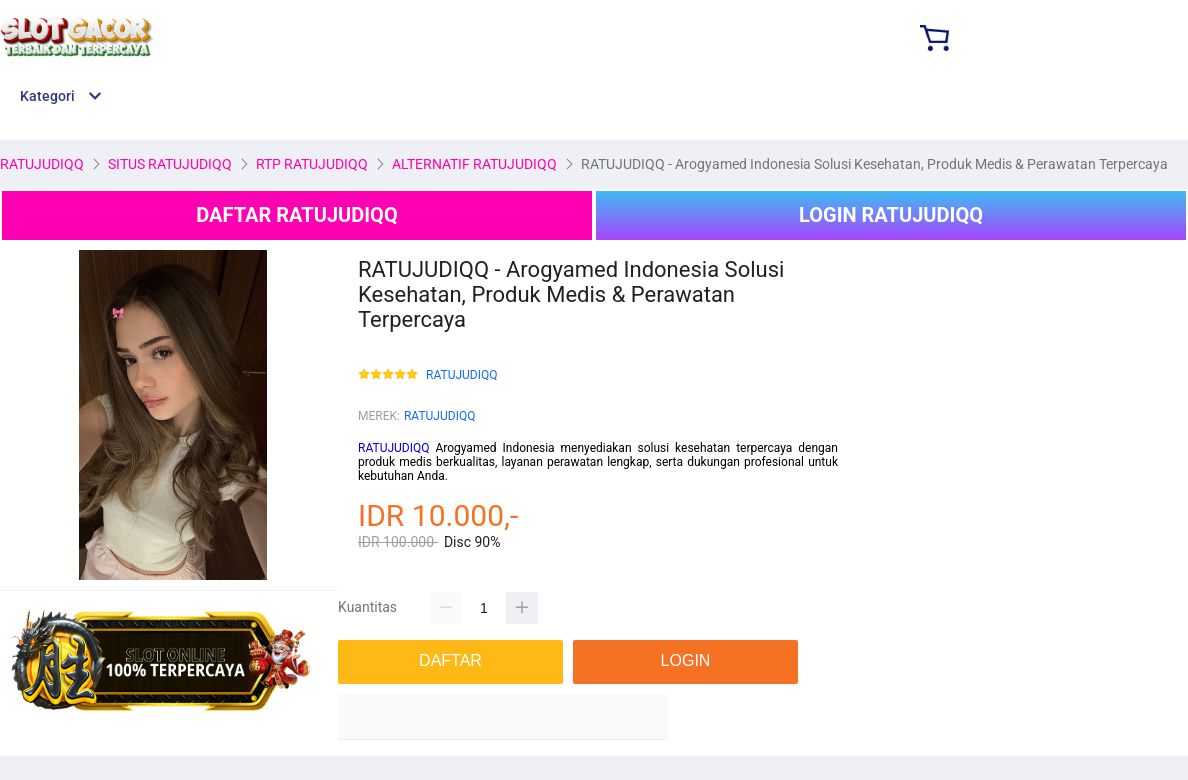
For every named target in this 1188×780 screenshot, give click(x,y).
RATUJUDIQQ (461, 375)
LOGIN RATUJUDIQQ (891, 215)
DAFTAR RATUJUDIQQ (296, 215)
